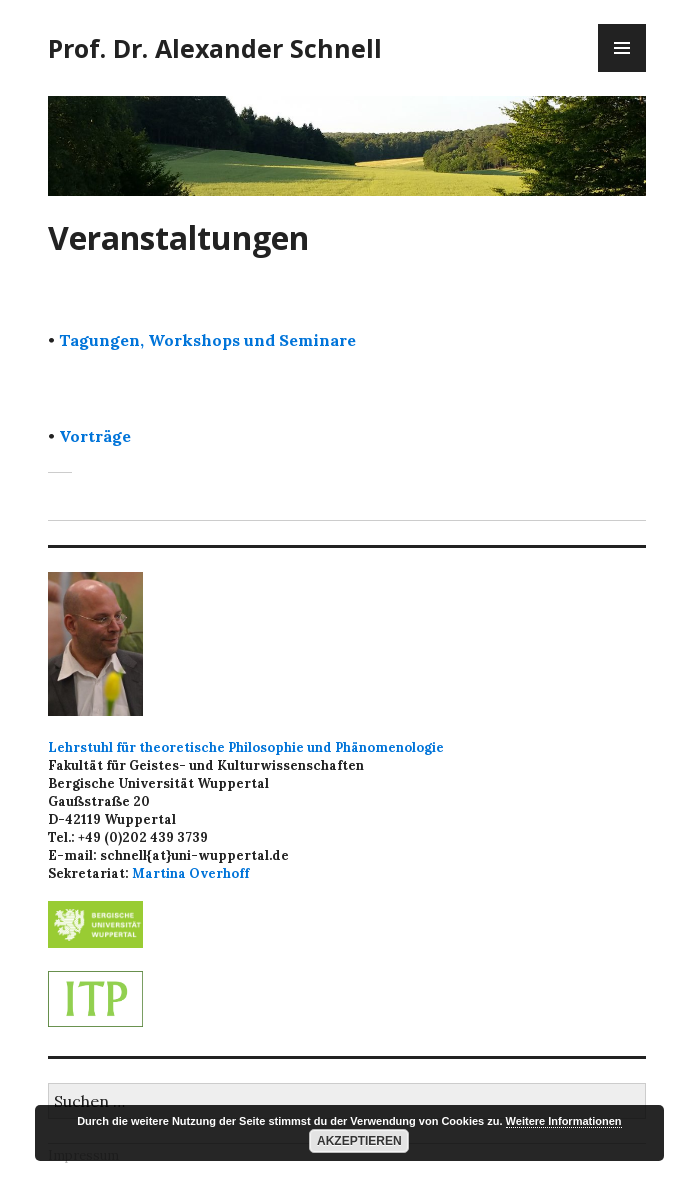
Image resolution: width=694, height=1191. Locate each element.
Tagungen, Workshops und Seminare (207, 340)
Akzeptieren (359, 1141)
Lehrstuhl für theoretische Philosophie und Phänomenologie (246, 747)
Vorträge (95, 436)
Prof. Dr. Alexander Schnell (215, 48)
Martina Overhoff (190, 873)
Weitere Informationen (564, 1121)
